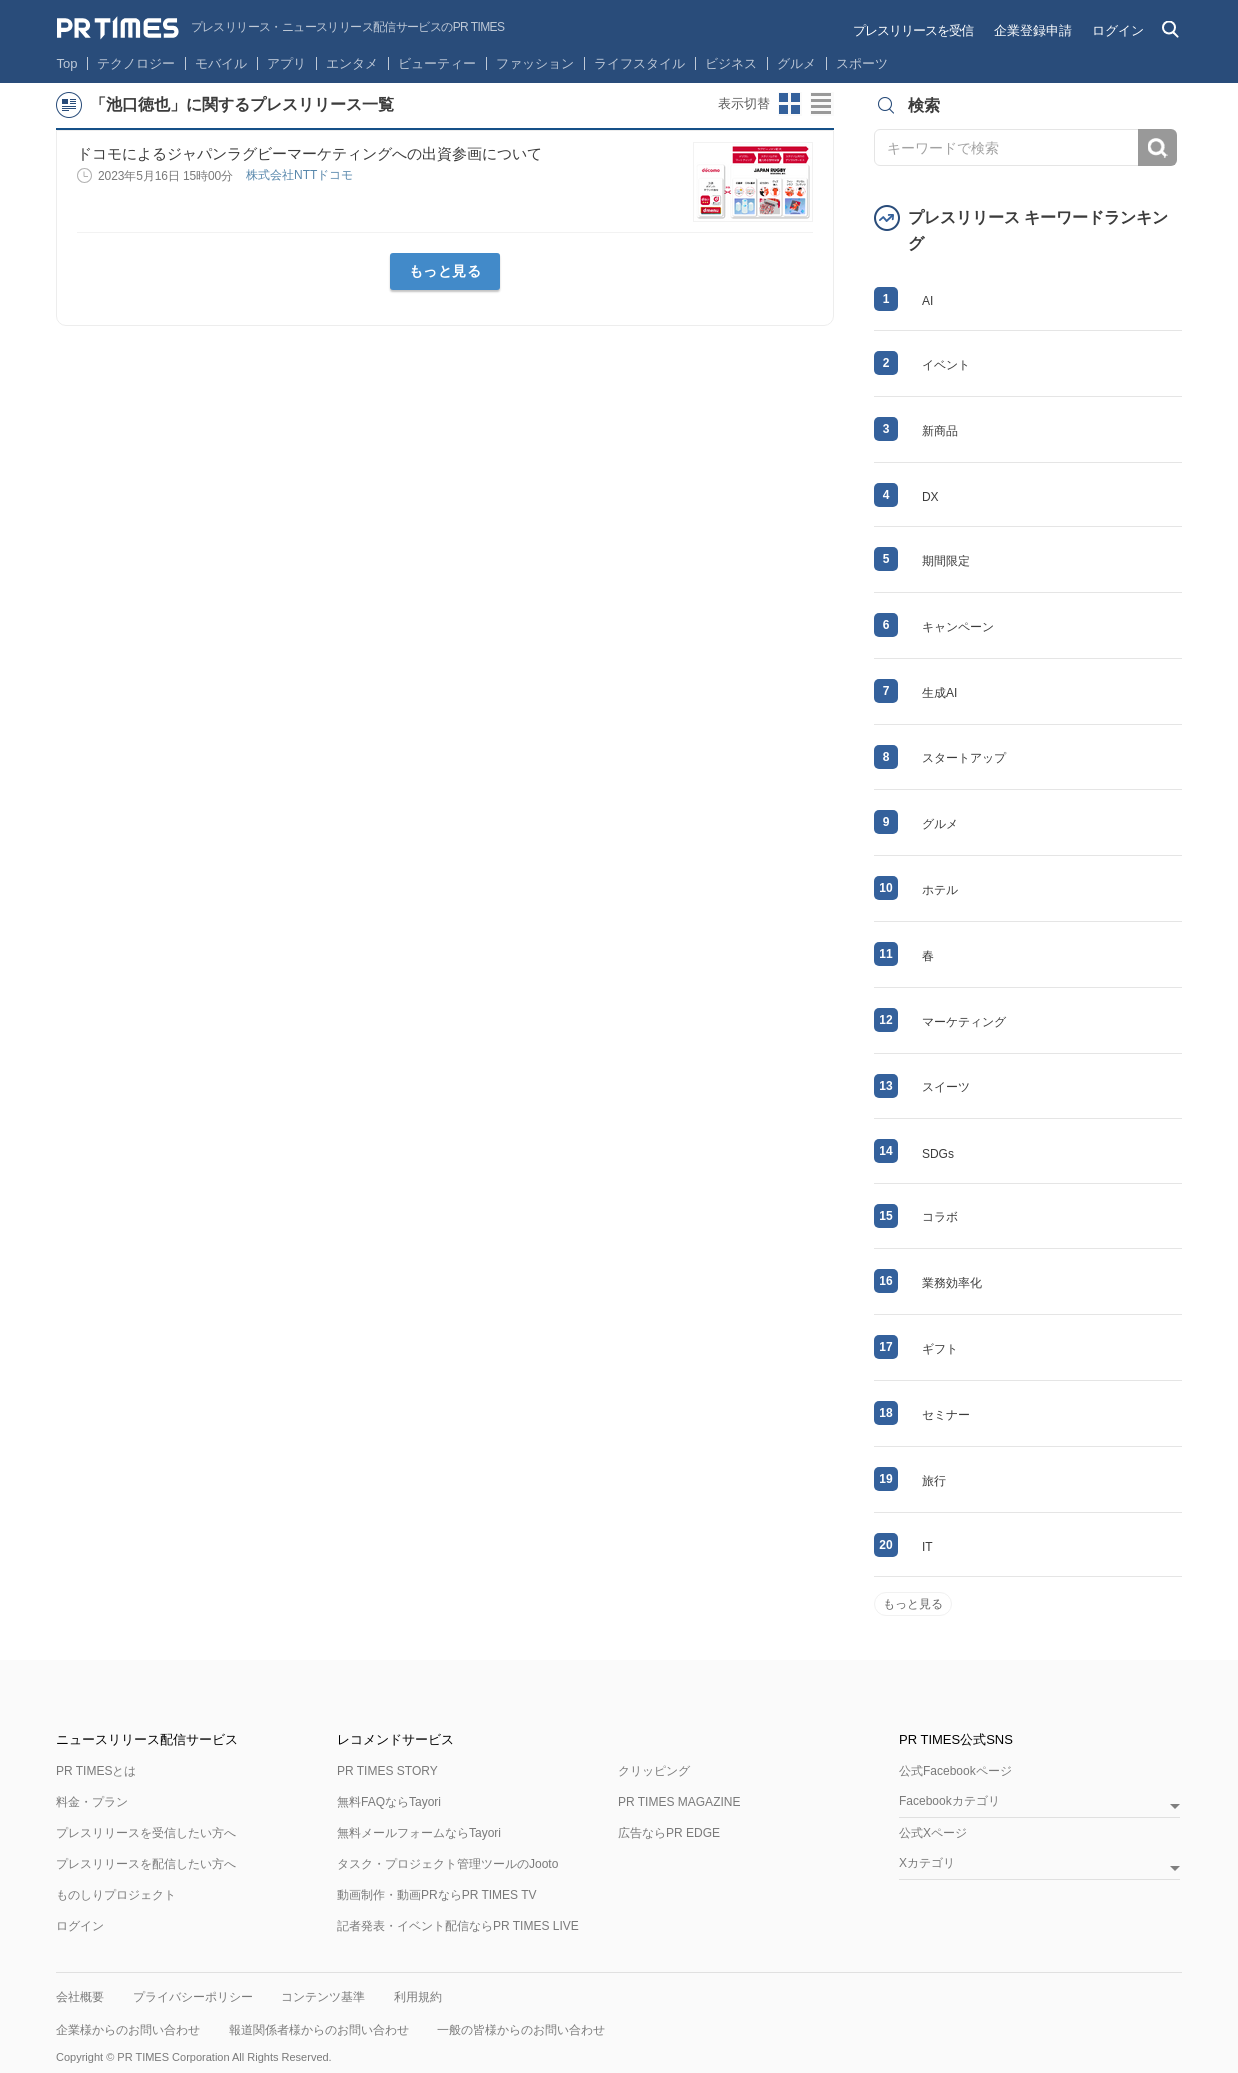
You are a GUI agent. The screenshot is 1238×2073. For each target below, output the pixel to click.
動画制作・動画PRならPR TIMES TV (437, 1895)
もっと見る (445, 271)
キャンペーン (958, 627)
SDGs (938, 1154)
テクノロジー (136, 63)
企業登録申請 (1033, 30)
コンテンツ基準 (323, 1997)
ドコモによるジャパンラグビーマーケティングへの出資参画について (309, 153)
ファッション (535, 63)
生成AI (939, 693)
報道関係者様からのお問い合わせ (319, 2030)
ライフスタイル (639, 63)
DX (930, 497)
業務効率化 (952, 1283)
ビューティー (437, 63)
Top (67, 63)
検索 (1157, 147)
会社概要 (80, 1997)
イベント (946, 365)
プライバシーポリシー (193, 1997)
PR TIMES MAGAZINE (679, 1802)
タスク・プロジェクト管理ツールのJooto (447, 1864)
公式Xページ (933, 1833)
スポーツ (862, 63)
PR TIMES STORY (387, 1771)
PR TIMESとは (96, 1771)
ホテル (940, 890)
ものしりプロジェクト (116, 1895)
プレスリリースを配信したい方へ (146, 1864)
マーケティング (964, 1022)
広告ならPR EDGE (669, 1833)
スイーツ (946, 1087)
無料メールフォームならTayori (419, 1833)
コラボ (940, 1217)
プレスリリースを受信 (913, 30)
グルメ (796, 63)
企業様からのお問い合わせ (128, 2030)
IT (927, 1547)
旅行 (934, 1481)
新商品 (940, 431)
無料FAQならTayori (389, 1802)
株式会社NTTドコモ (301, 175)
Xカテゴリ (927, 1863)
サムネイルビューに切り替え (790, 104)
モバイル (221, 63)
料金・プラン (92, 1802)
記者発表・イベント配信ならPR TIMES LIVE (458, 1926)
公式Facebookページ (955, 1771)
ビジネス (731, 63)
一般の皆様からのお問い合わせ (521, 2030)
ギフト (940, 1349)
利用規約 (418, 1997)
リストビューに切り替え (822, 104)
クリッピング (654, 1771)
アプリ (286, 63)
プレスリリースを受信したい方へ (146, 1833)
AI (927, 301)
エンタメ (352, 63)
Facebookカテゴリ (949, 1801)
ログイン (1118, 30)
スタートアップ (964, 758)
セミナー (946, 1415)
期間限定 (946, 561)
